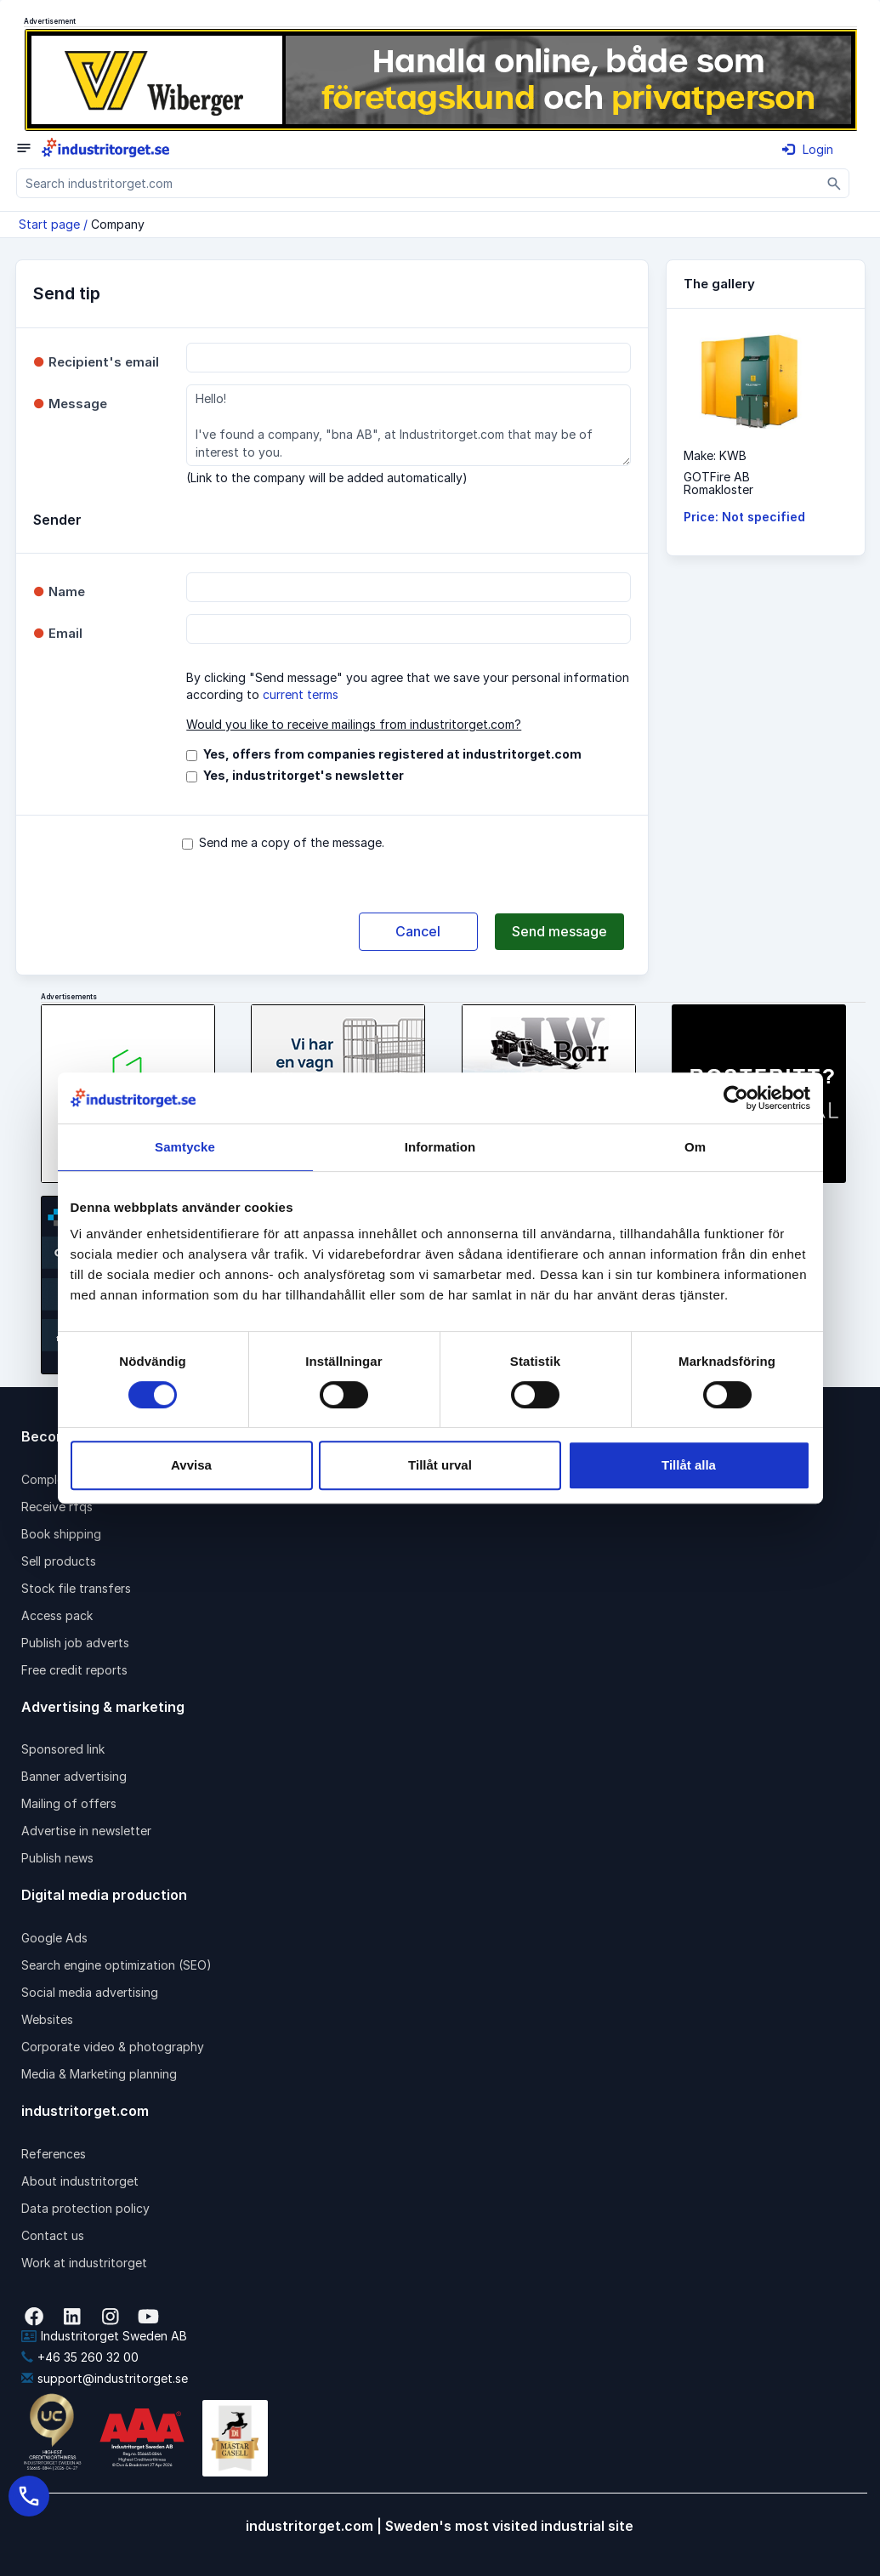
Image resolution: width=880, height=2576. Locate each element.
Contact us (52, 2235)
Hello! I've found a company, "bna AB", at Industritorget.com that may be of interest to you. (408, 425)
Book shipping (61, 1534)
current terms (300, 694)
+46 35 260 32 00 (80, 2357)
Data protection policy (85, 2208)
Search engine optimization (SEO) (116, 1965)
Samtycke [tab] (185, 1147)
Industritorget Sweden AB (104, 2336)
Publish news (57, 1858)
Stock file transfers (76, 1588)
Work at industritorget (84, 2262)
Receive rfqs (57, 1506)
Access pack (57, 1615)
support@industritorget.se (104, 2378)
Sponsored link (63, 1749)
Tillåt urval (440, 1465)
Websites (47, 2019)
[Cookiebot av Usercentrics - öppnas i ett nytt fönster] (735, 1098)
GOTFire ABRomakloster (718, 483)
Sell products (58, 1561)
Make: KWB (715, 455)
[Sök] (834, 183)
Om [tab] (695, 1147)
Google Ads (54, 1938)
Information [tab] (440, 1147)
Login (807, 149)
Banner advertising (74, 1776)
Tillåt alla (688, 1465)
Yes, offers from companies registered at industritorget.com (392, 754)
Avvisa (191, 1465)
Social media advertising (89, 1992)
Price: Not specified (744, 516)
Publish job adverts (75, 1642)
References (53, 2154)
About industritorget (80, 2181)
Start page (49, 224)
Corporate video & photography (112, 2046)
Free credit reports (74, 1670)
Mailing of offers (68, 1803)
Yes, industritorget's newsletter (303, 775)
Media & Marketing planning (99, 2074)
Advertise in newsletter (86, 1830)
